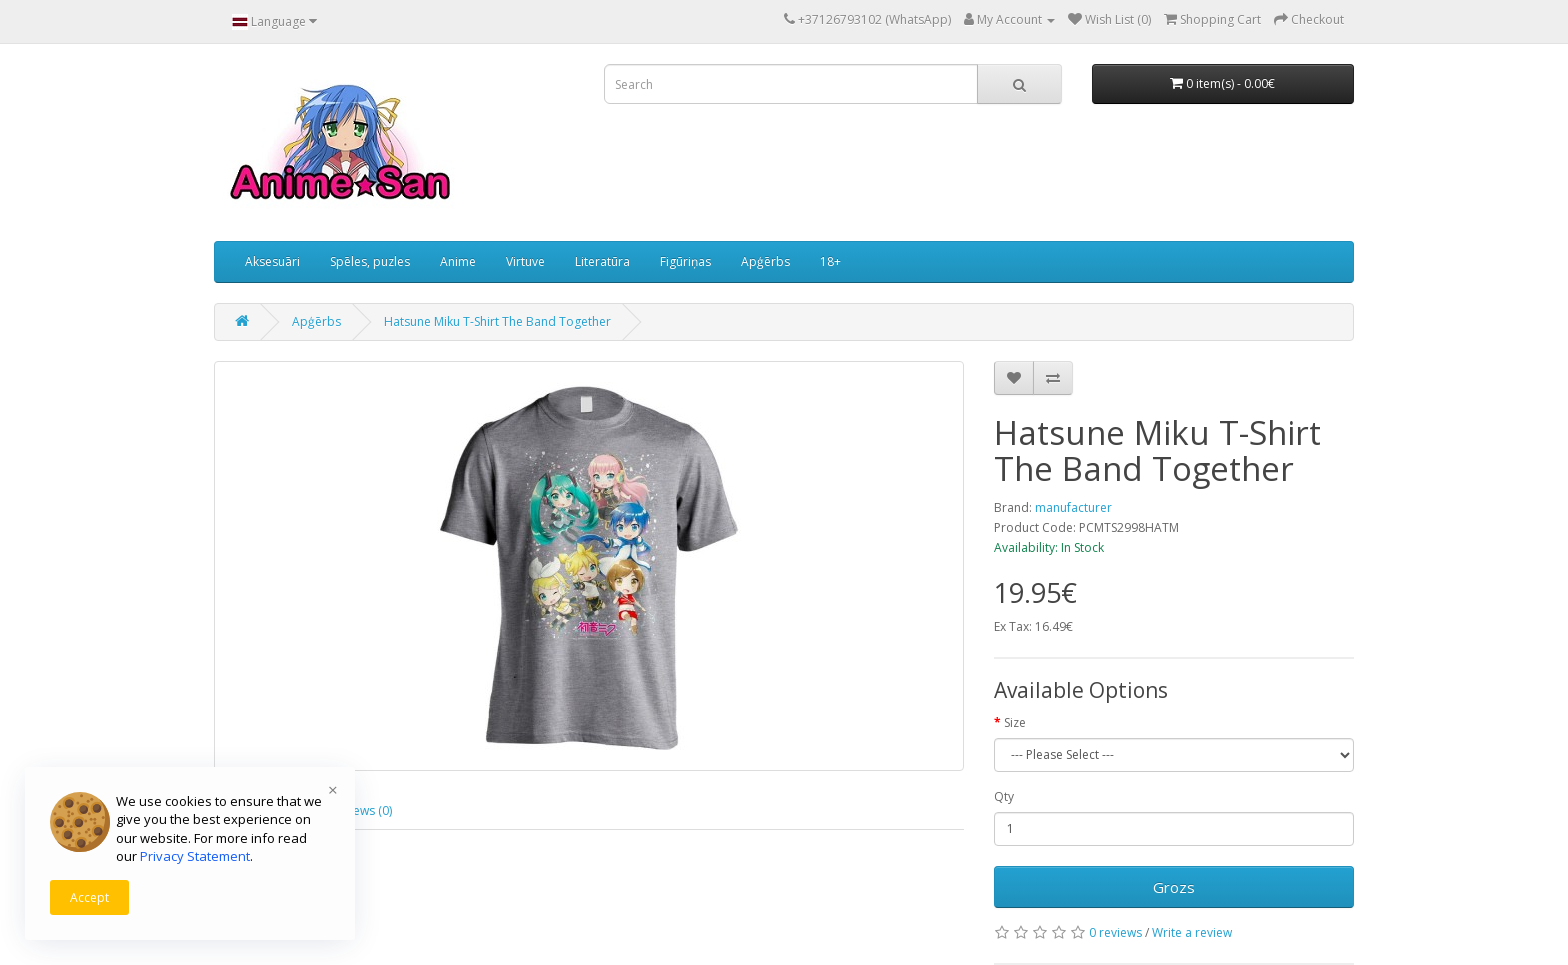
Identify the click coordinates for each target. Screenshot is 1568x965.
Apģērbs (765, 261)
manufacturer (1073, 507)
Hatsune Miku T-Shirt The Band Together (497, 321)
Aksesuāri (272, 261)
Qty (1004, 796)
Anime (458, 261)
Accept (89, 897)
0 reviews (1115, 932)
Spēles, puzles (370, 261)
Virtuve (525, 261)
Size (1015, 722)
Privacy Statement (195, 856)
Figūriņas (685, 261)
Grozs (1174, 887)
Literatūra (602, 261)
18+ (830, 261)
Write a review (1192, 932)
